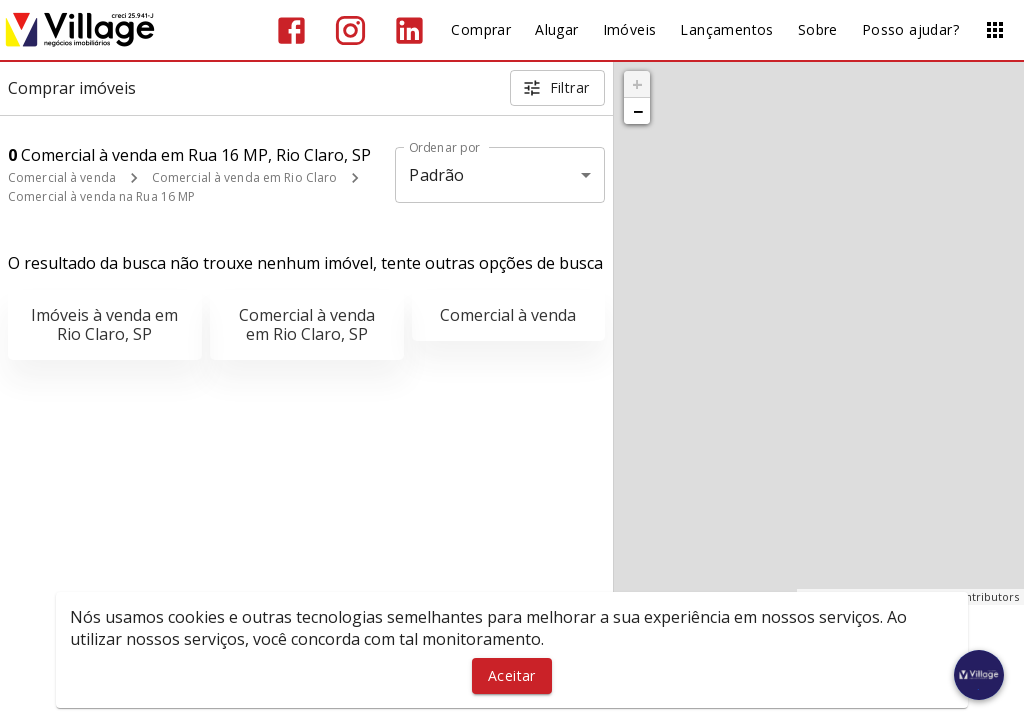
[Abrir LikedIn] (409, 30)
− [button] (638, 111)
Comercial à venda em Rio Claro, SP (307, 324)
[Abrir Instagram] (350, 30)
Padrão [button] (436, 175)
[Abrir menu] (995, 30)
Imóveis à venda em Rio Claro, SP (104, 324)
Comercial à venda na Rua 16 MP (101, 196)
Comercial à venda (62, 177)
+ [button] (637, 84)
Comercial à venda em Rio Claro (244, 177)
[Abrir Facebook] (291, 30)
